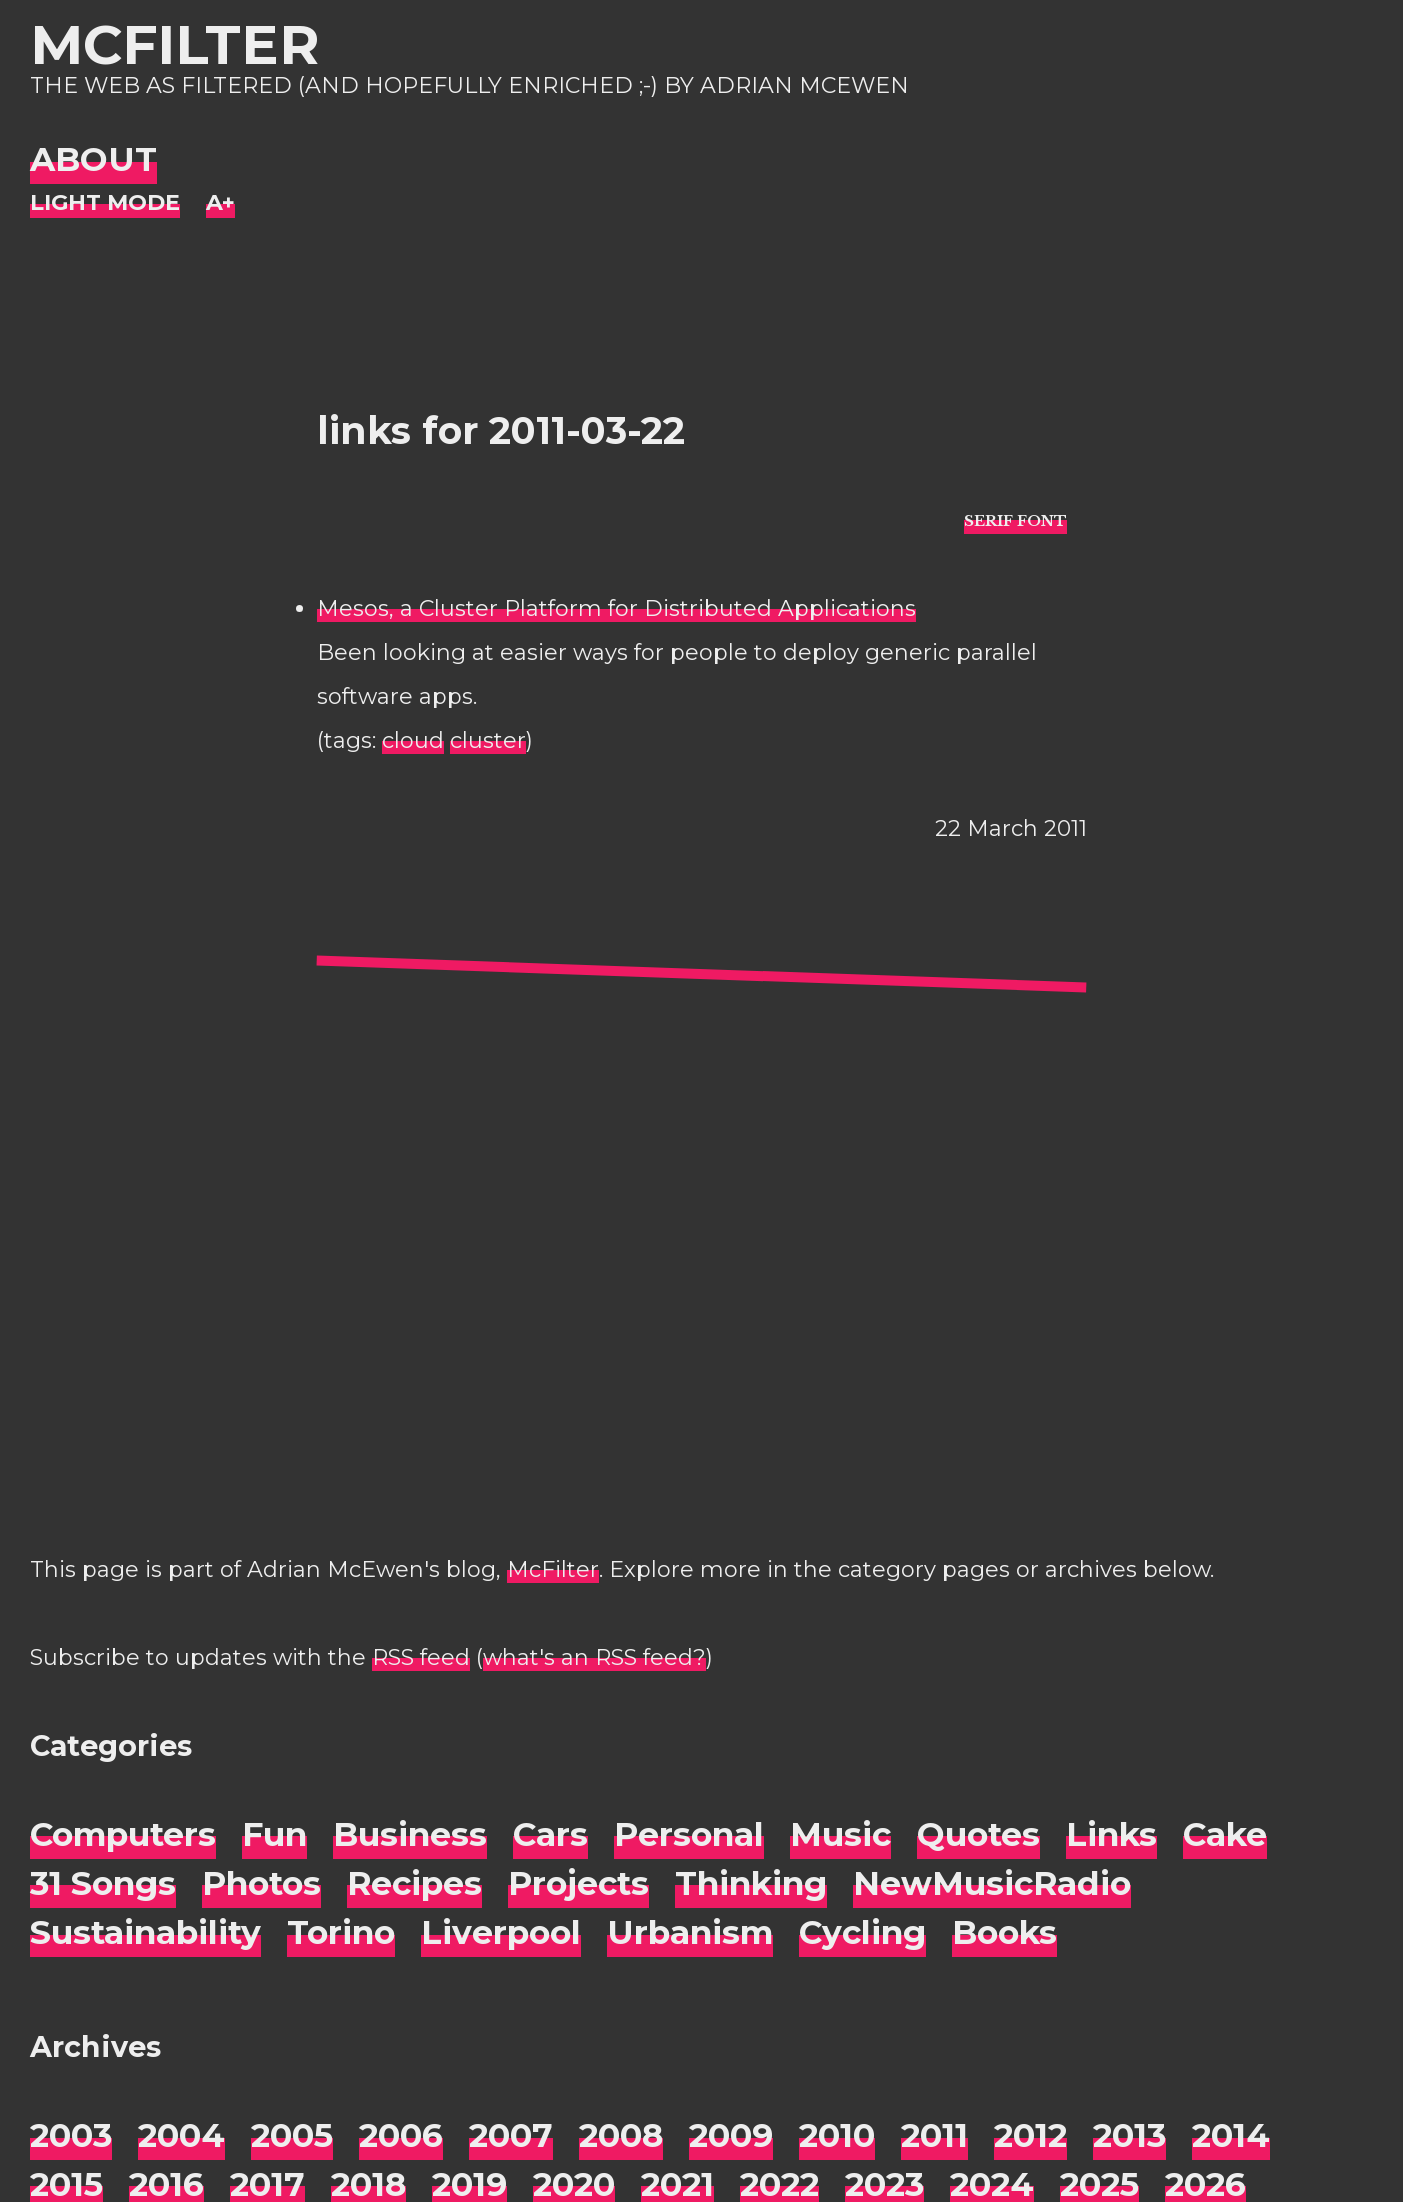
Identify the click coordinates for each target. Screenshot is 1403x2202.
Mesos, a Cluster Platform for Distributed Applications (616, 608)
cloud (413, 740)
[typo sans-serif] (1015, 519)
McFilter (174, 44)
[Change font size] (220, 203)
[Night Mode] (105, 203)
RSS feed (421, 1657)
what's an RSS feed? (594, 1657)
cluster (488, 740)
